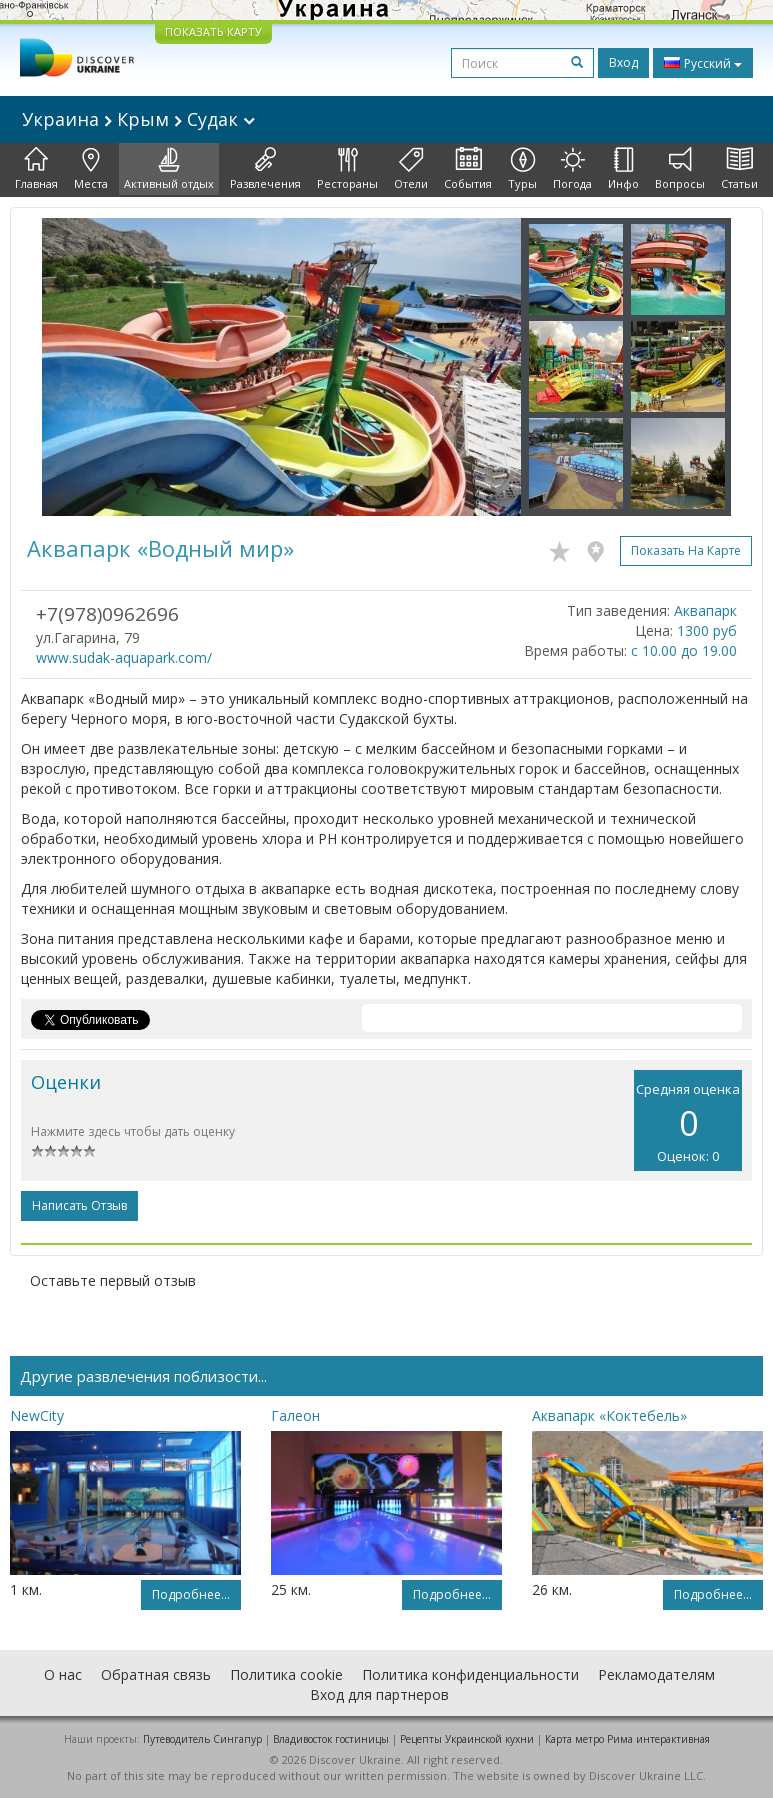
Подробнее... (191, 1594)
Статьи (739, 169)
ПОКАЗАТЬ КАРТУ (213, 31)
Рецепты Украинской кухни (467, 1739)
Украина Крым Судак (138, 119)
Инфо (623, 169)
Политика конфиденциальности (470, 1674)
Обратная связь (156, 1674)
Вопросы (680, 169)
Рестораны (347, 169)
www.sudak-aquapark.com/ (124, 657)
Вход (623, 62)
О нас (63, 1674)
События (468, 169)
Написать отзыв (79, 1205)
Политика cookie (286, 1674)
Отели (411, 169)
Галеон (295, 1415)
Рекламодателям (656, 1674)
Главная (36, 169)
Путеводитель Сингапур (202, 1739)
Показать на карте (686, 550)
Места (91, 169)
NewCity (37, 1415)
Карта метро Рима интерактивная (627, 1739)
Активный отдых (169, 169)
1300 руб (707, 630)
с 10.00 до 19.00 (684, 650)
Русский (703, 63)
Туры (522, 169)
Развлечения (265, 169)
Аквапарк (705, 610)
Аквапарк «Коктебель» (609, 1415)
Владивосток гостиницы (331, 1739)
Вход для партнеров (379, 1694)
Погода (572, 169)
